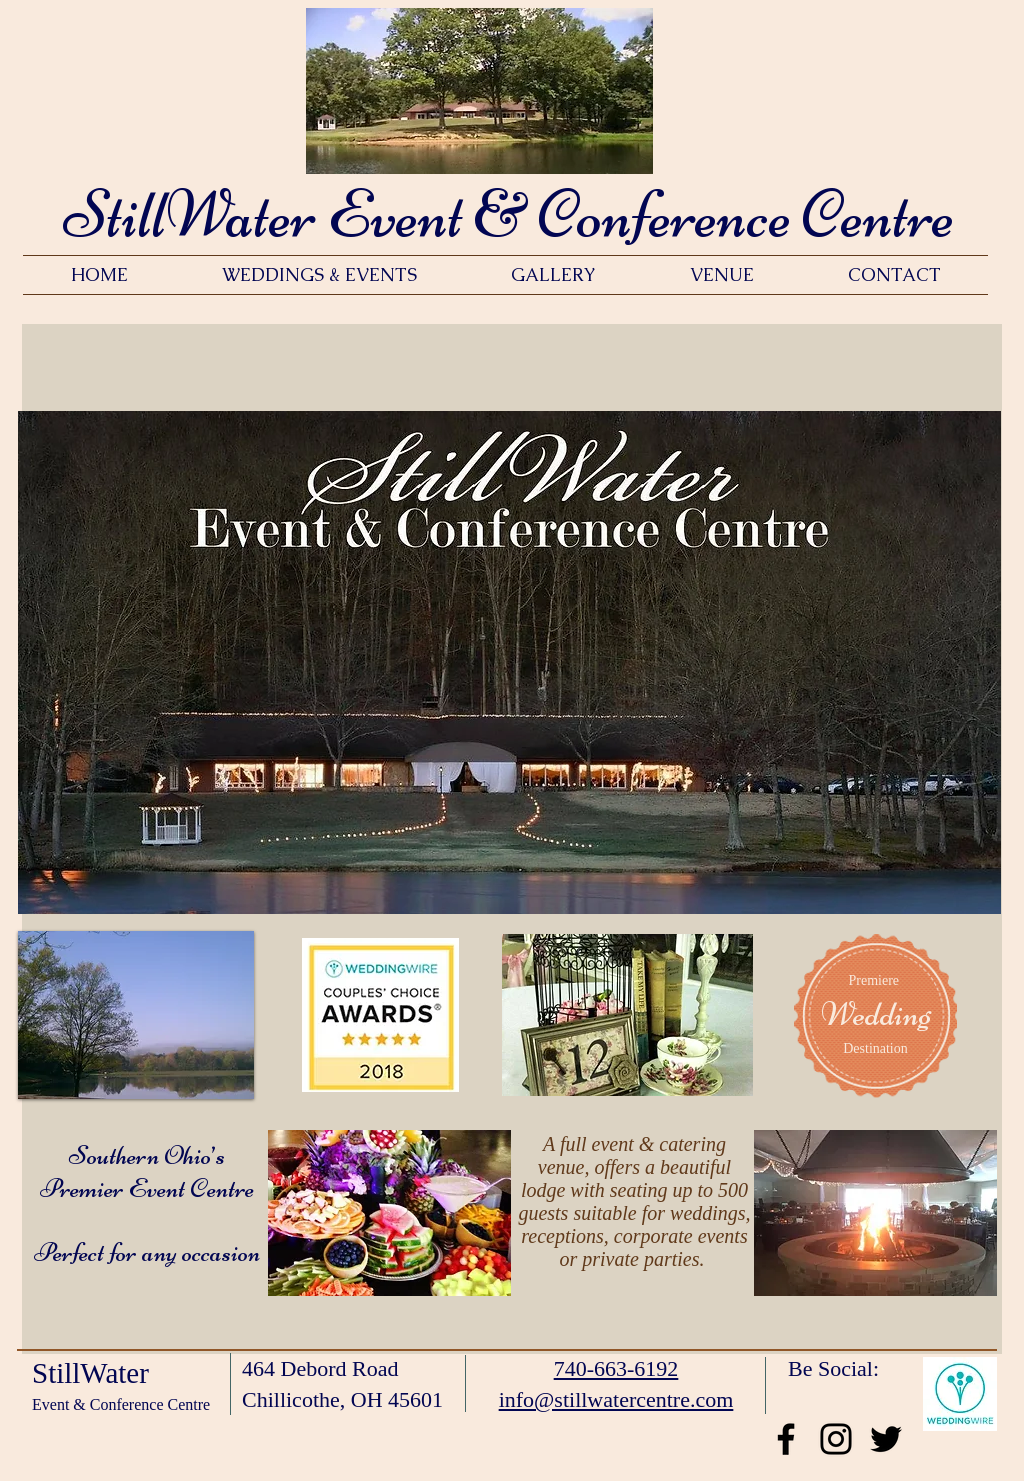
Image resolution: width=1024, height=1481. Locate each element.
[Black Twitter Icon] (886, 1439)
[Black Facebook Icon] (786, 1439)
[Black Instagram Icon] (836, 1439)
